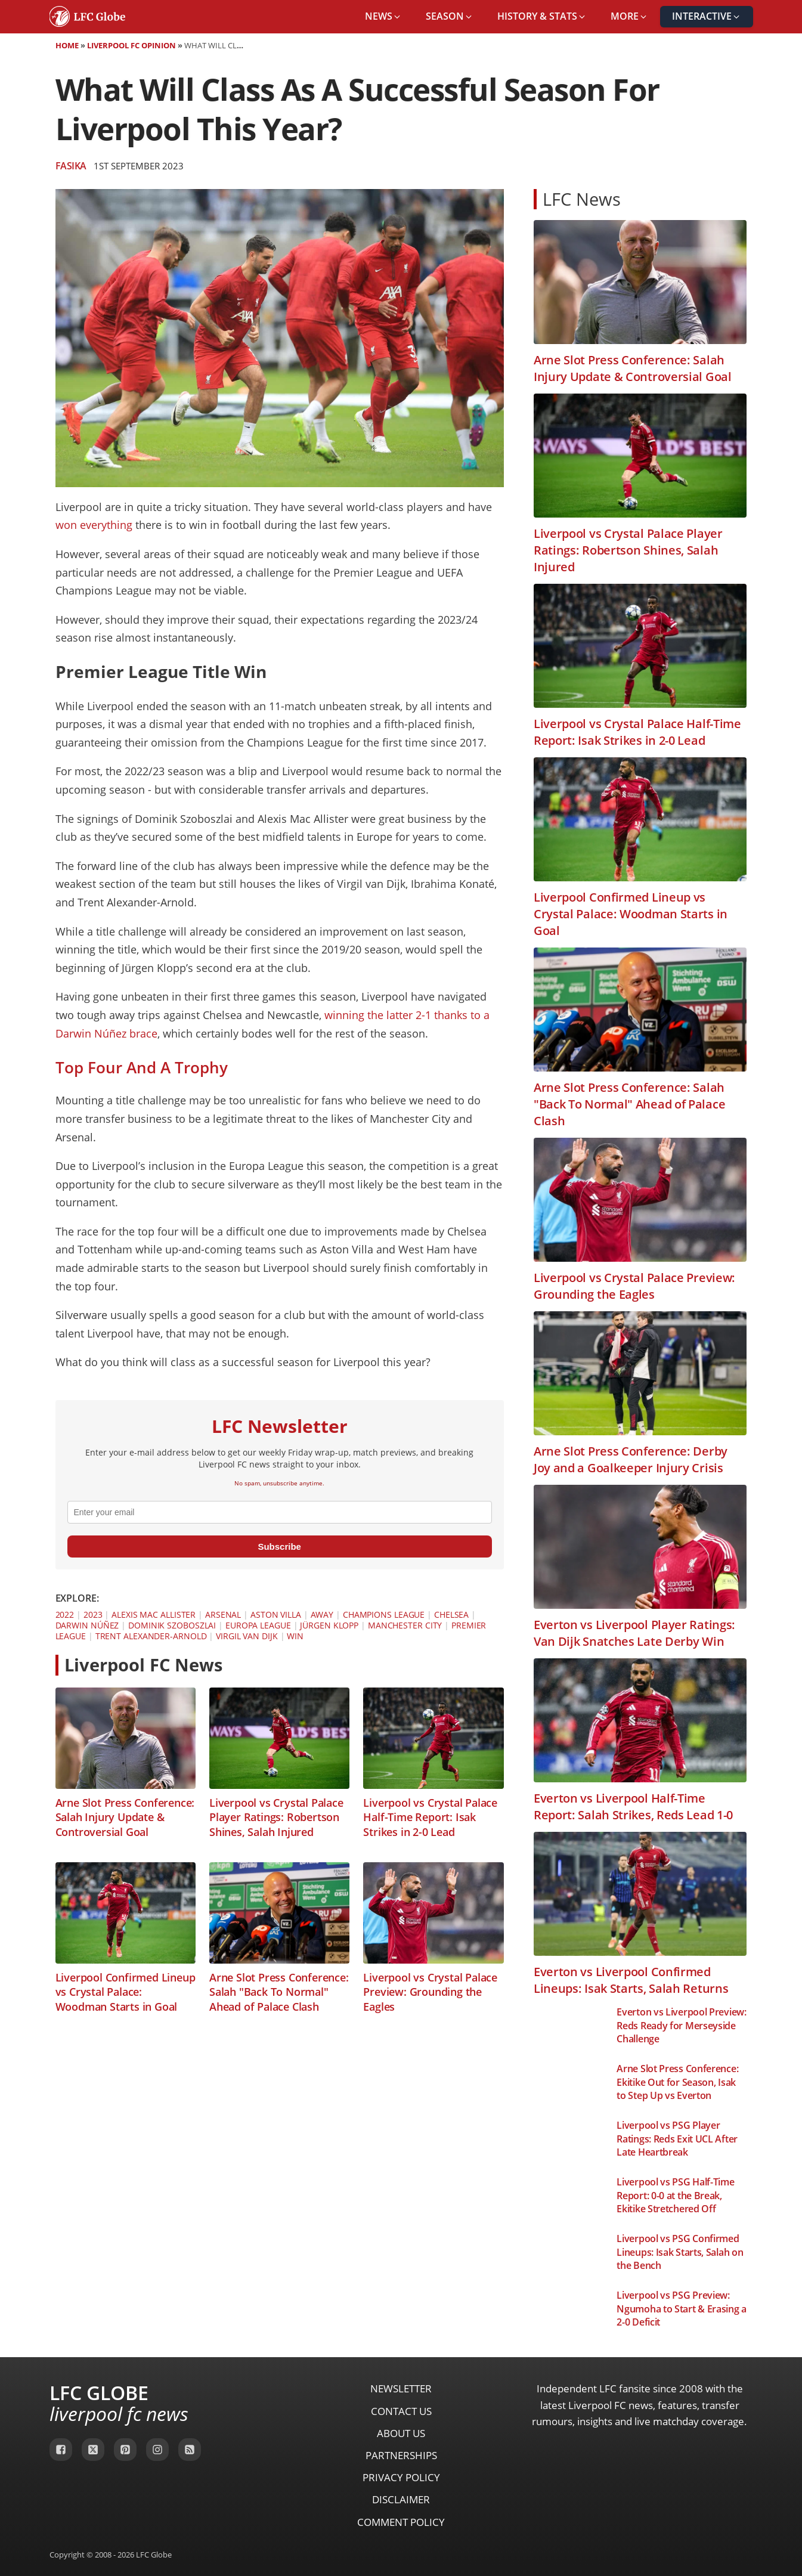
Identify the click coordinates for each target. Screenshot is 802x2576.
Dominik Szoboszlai (172, 1625)
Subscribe (279, 1546)
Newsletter (401, 2388)
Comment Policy (401, 2522)
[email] (279, 1512)
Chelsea (451, 1614)
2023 (93, 1614)
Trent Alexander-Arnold (151, 1636)
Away (322, 1614)
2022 (65, 1614)
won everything (93, 525)
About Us (401, 2433)
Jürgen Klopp (329, 1625)
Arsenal (223, 1614)
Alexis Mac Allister (154, 1614)
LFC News (582, 198)
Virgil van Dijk (247, 1636)
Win (295, 1636)
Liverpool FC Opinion (131, 45)
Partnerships (401, 2455)
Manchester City (405, 1625)
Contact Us (401, 2411)
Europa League (258, 1625)
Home (67, 45)
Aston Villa (275, 1614)
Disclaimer (401, 2499)
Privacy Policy (401, 2477)
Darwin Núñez (87, 1625)
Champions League (384, 1614)
